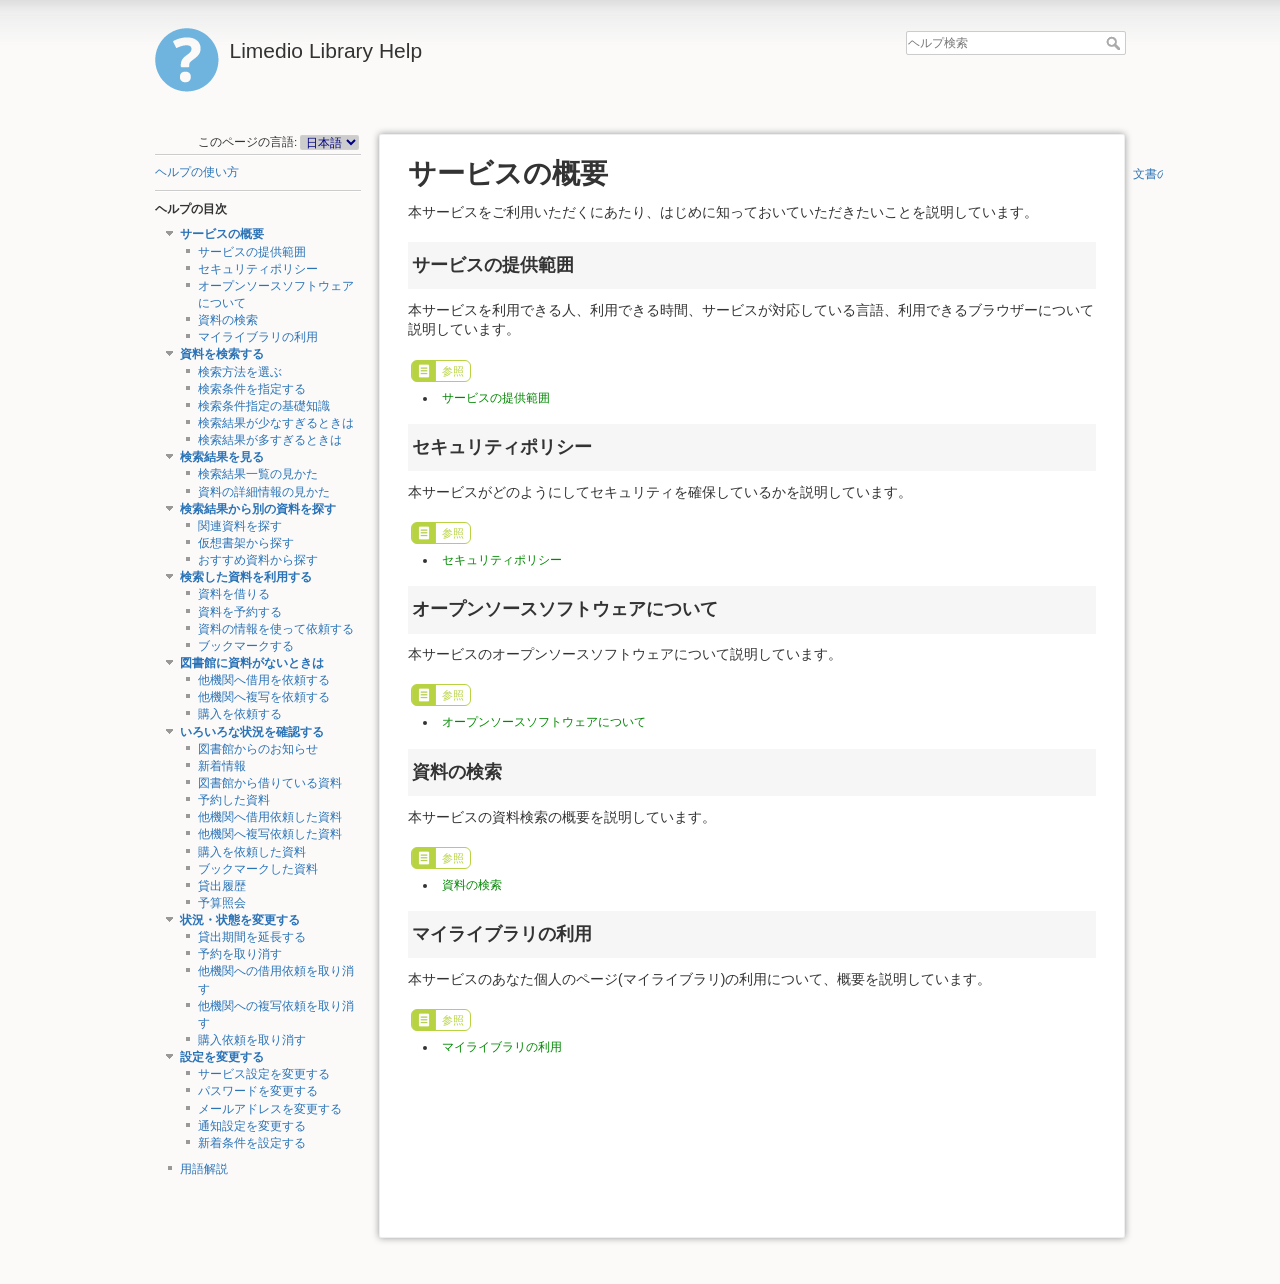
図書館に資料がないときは (252, 663)
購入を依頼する (240, 714)
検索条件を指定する (252, 389)
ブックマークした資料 (258, 869)
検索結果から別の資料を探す (258, 509)
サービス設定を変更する (264, 1074)
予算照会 (222, 903)
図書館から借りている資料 (270, 783)
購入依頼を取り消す (252, 1040)
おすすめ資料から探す (258, 560)
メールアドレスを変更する (270, 1109)
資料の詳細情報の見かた (264, 492)
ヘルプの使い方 (197, 172)
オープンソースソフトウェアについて (544, 722)
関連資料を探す (240, 526)
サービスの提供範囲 (252, 252)
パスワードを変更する (258, 1091)
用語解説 (204, 1169)
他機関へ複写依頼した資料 (270, 834)
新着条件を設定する (252, 1143)
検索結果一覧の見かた (258, 474)
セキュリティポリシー (258, 269)
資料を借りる (234, 594)
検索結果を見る (222, 457)
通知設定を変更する (252, 1126)
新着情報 (222, 766)
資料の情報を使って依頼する (276, 629)
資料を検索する (222, 354)
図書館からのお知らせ (258, 749)
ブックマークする (246, 646)
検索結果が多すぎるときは (270, 440)
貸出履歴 (222, 886)
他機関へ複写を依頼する (264, 697)
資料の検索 (228, 320)
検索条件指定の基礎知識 (264, 406)
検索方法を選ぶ (240, 372)
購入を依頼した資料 (252, 852)
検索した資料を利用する (246, 577)
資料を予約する (240, 612)
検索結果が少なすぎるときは (276, 423)
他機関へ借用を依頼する (264, 680)
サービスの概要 (222, 234)
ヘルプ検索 (1115, 43)
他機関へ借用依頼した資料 (270, 817)
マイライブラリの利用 (258, 337)
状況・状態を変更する (240, 920)
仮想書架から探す (246, 543)
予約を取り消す (240, 954)
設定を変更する (222, 1057)
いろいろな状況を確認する (252, 732)
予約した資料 (234, 800)
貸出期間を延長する (252, 937)
